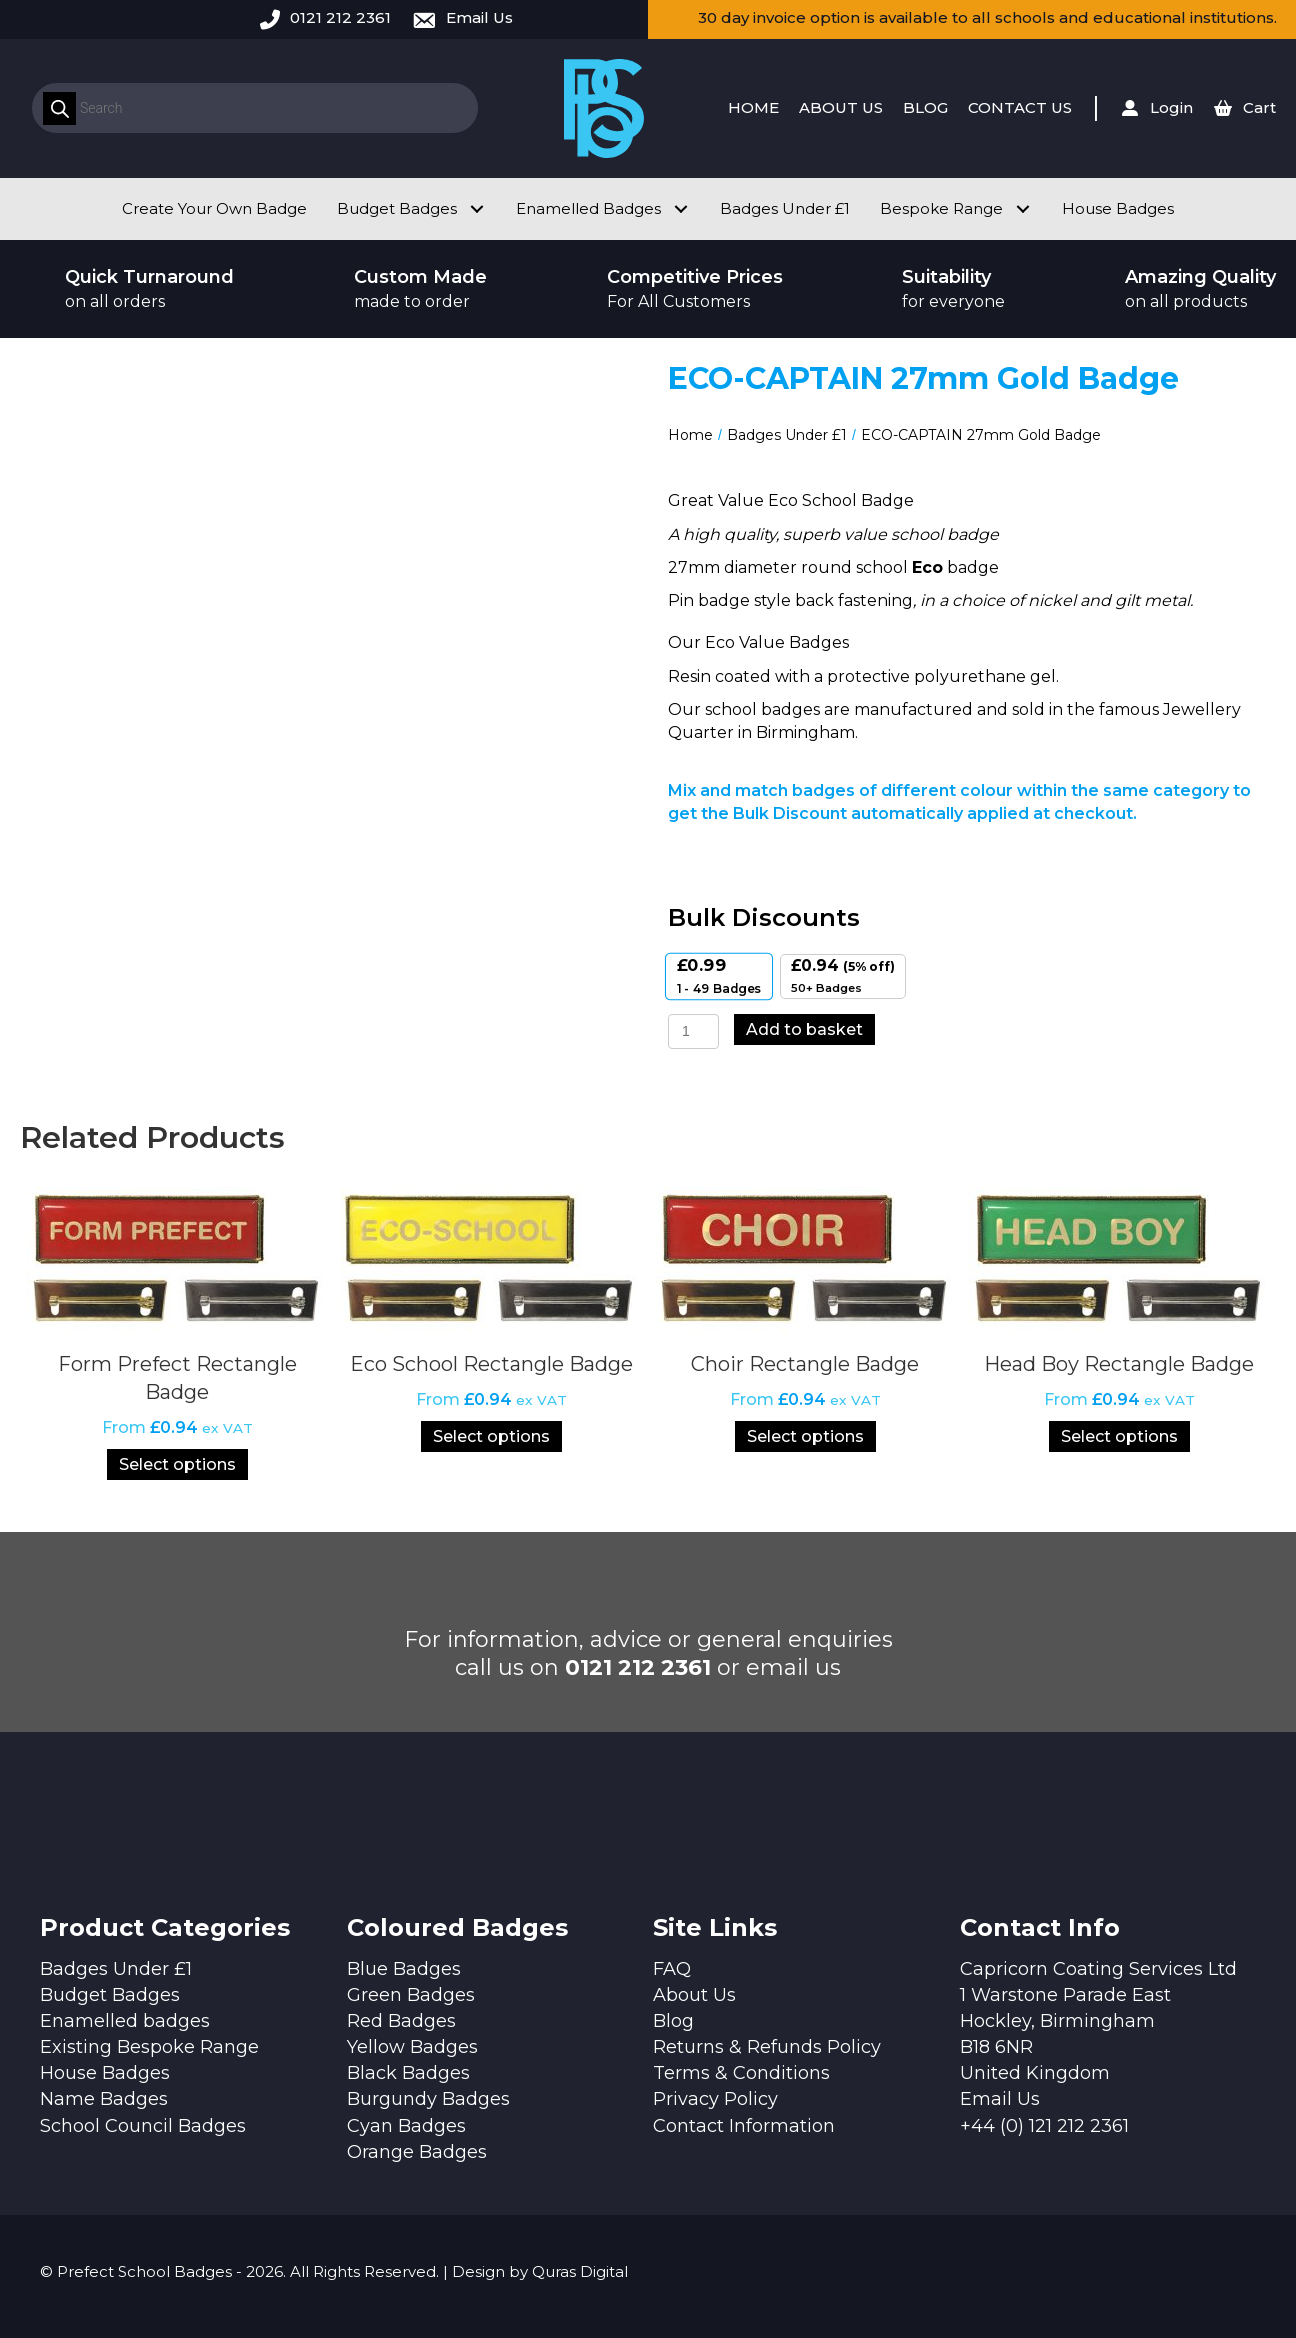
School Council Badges (143, 2126)
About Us (694, 1995)
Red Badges (401, 2021)
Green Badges (411, 1995)
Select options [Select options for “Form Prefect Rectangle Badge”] (177, 1464)
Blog (673, 2021)
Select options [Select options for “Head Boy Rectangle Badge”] (1119, 1436)
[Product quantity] (693, 1031)
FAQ (672, 1969)
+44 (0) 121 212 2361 (1044, 2126)
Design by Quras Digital (540, 2271)
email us (793, 1667)
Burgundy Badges (428, 2099)
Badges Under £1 (787, 435)
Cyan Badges (406, 2126)
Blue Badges (404, 1969)
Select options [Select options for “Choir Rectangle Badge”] (805, 1436)
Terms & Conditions (741, 2073)
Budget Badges (110, 1995)
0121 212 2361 (340, 17)
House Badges (105, 2073)
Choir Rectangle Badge (805, 1364)
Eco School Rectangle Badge (491, 1364)
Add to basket (804, 1029)
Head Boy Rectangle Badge (1119, 1364)
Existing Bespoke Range (149, 2047)
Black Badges (408, 2073)
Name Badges (104, 2099)
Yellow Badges (412, 2047)
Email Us (479, 17)
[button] (476, 208)
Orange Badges (417, 2152)
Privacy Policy (715, 2099)
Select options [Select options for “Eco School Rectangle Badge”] (491, 1436)
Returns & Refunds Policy (767, 2047)
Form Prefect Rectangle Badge (177, 1378)
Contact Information (744, 2126)
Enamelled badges (125, 2021)
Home (690, 435)
